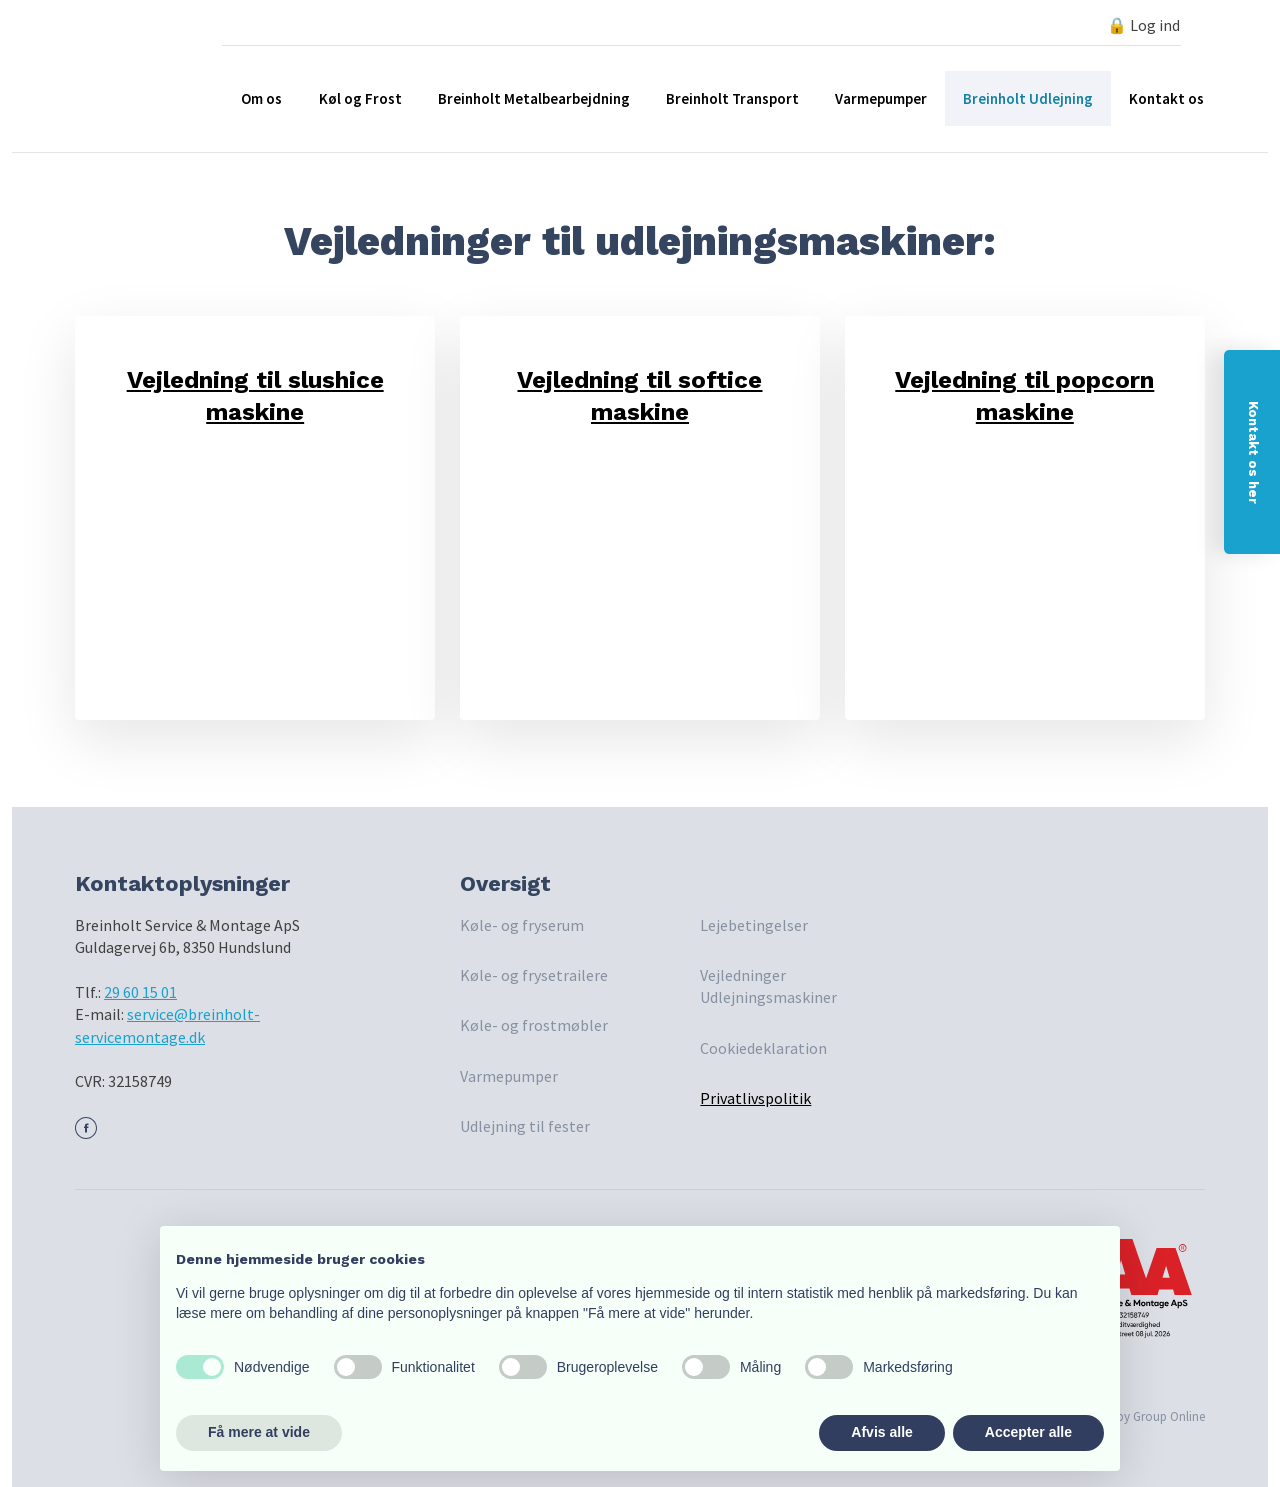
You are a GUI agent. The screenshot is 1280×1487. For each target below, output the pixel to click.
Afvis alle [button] (881, 1432)
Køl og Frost (360, 98)
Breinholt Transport (732, 98)
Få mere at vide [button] (259, 1432)
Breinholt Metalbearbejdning (534, 98)
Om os (261, 98)
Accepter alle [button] (1028, 1432)
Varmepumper (881, 98)
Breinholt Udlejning (1028, 98)
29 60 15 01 (140, 992)
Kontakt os (1166, 98)
